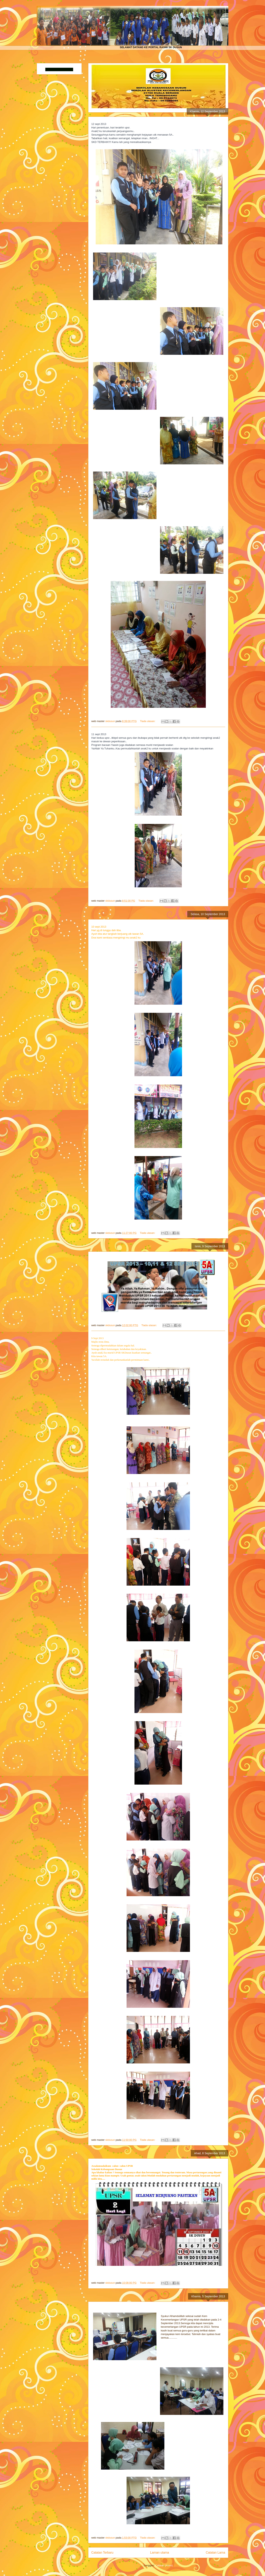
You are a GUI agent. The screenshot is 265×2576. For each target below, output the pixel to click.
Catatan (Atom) (164, 2565)
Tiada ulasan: (148, 721)
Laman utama (159, 2552)
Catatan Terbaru (102, 2552)
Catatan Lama (215, 2552)
